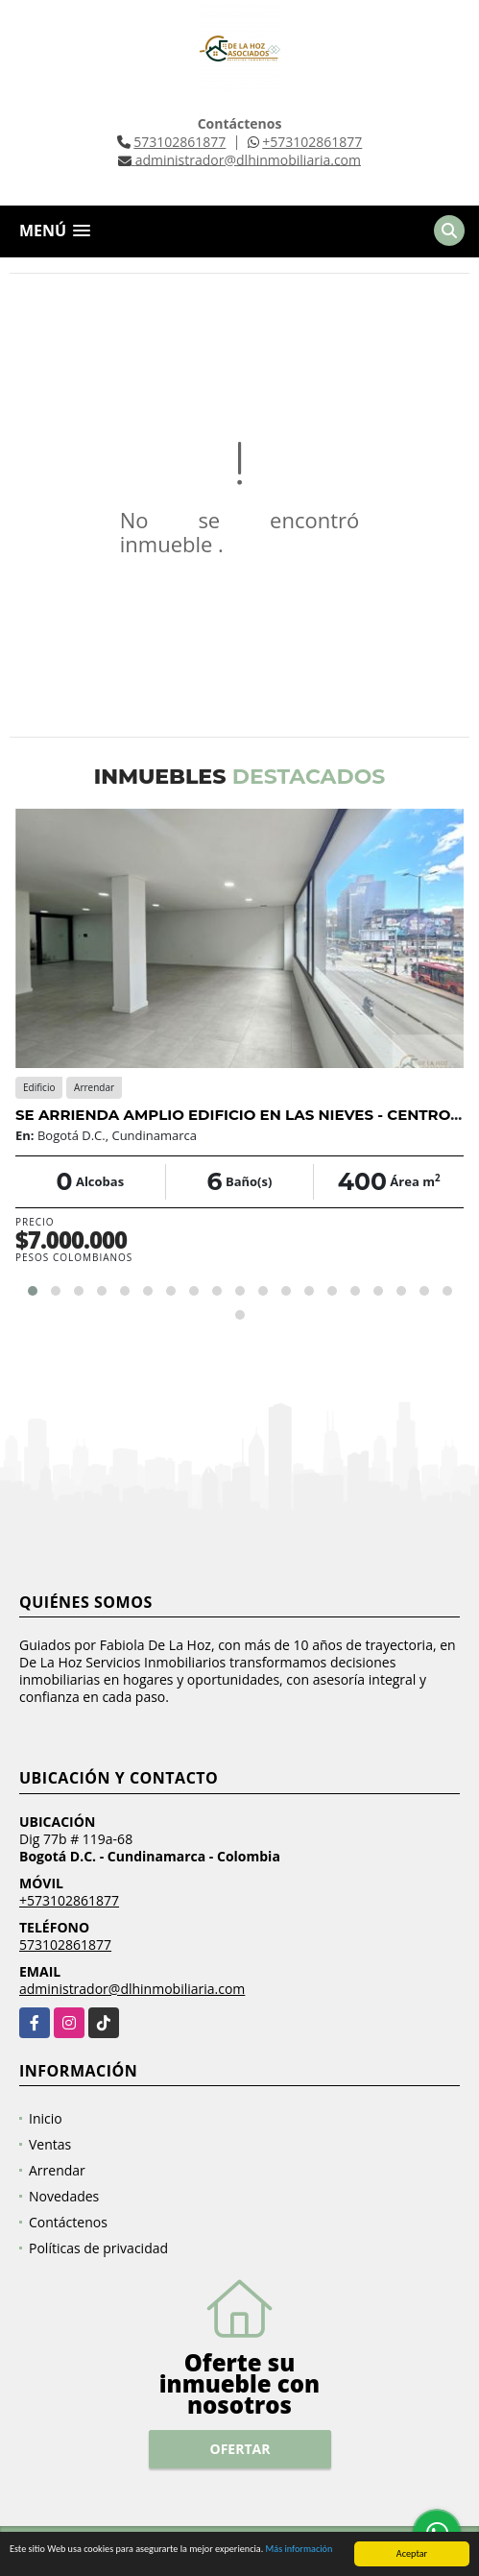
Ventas (50, 2144)
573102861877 (179, 142)
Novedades (64, 2196)
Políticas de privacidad (98, 2248)
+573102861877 (312, 142)
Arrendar (57, 2170)
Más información (299, 2551)
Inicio (45, 2118)
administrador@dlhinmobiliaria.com (132, 1989)
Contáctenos (68, 2222)
